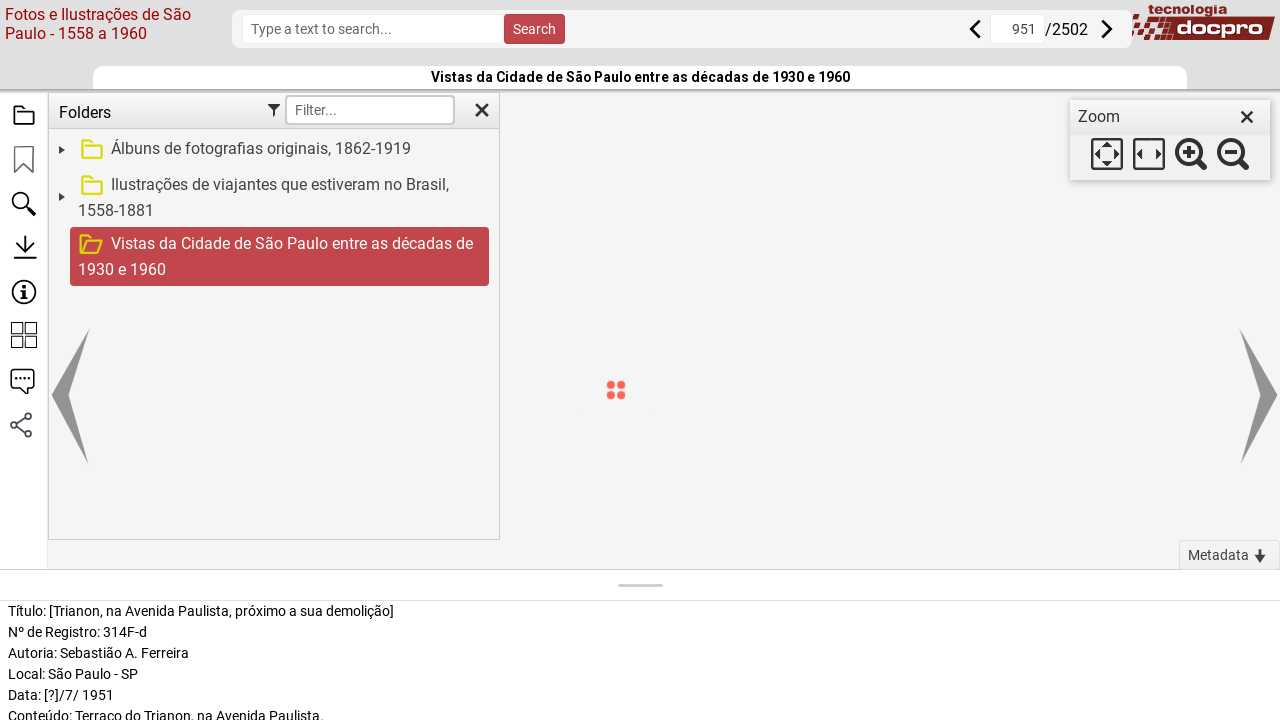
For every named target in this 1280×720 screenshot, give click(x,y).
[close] (1247, 117)
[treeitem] (271, 150)
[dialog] (1170, 140)
